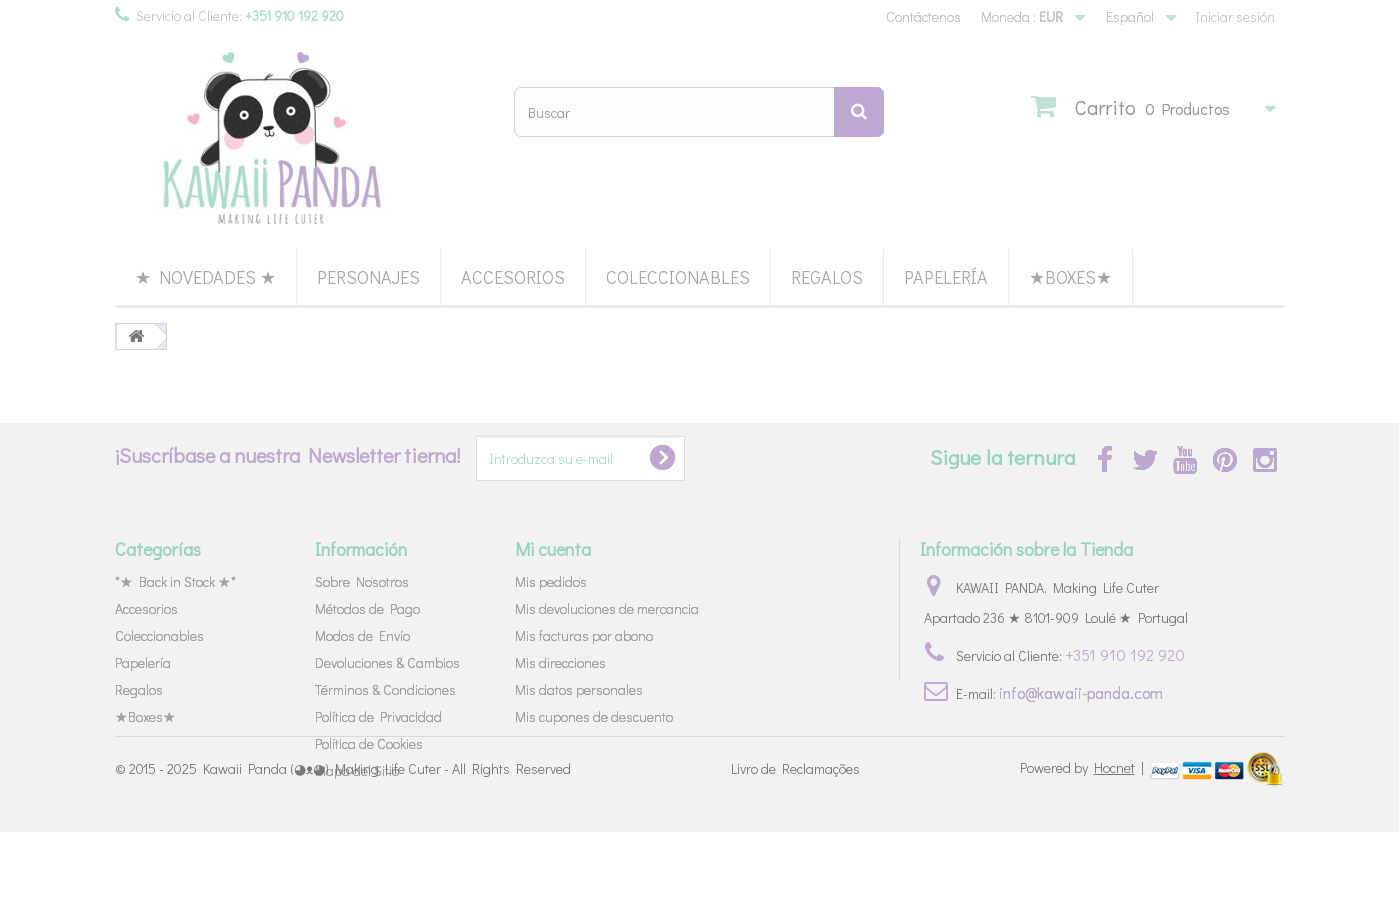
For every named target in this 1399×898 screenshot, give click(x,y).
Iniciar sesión (1235, 16)
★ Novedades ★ (205, 277)
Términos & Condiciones (385, 689)
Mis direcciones (560, 662)
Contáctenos (923, 16)
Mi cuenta (553, 549)
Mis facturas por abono (584, 635)
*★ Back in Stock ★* (175, 581)
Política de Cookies (369, 743)
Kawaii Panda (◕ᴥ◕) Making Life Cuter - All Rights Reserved (387, 835)
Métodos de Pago (367, 608)
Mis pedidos (551, 581)
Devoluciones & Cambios (387, 662)
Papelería (946, 277)
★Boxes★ (1070, 277)
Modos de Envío (362, 635)
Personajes (368, 277)
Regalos (827, 277)
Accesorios (513, 277)
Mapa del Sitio (357, 770)
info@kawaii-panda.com (1081, 692)
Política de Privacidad (378, 716)
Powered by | (1083, 833)
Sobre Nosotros (362, 581)
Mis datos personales (579, 689)
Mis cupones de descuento (594, 716)
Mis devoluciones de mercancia (607, 608)
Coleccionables (678, 277)
